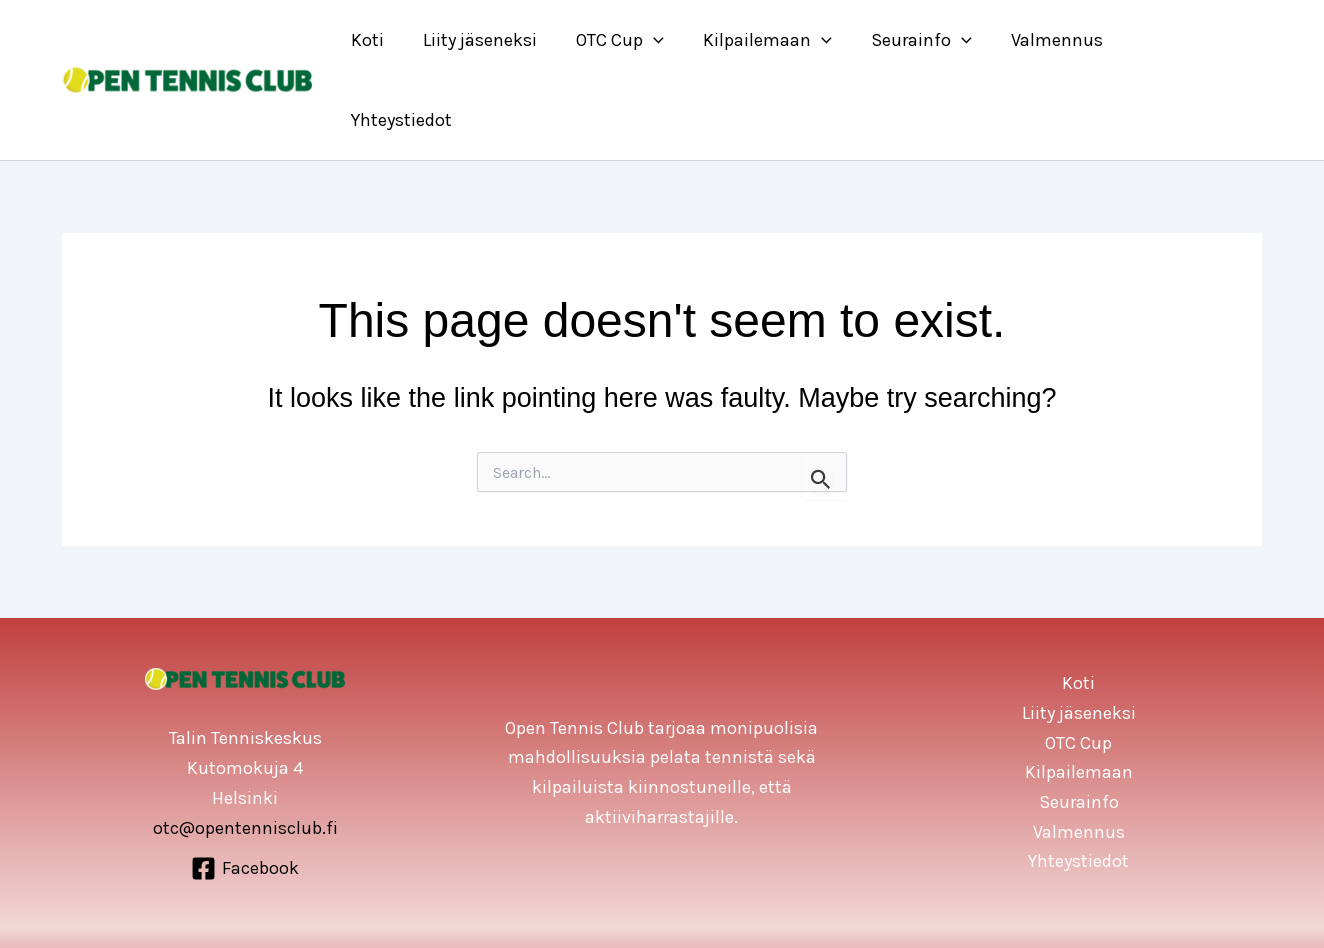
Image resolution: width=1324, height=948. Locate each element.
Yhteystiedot (1193, 40)
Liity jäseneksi (497, 40)
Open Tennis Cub (688, 897)
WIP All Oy (793, 897)
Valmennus (1061, 40)
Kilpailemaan (777, 40)
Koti (387, 40)
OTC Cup (634, 40)
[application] (667, 40)
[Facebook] (245, 789)
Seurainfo (928, 40)
